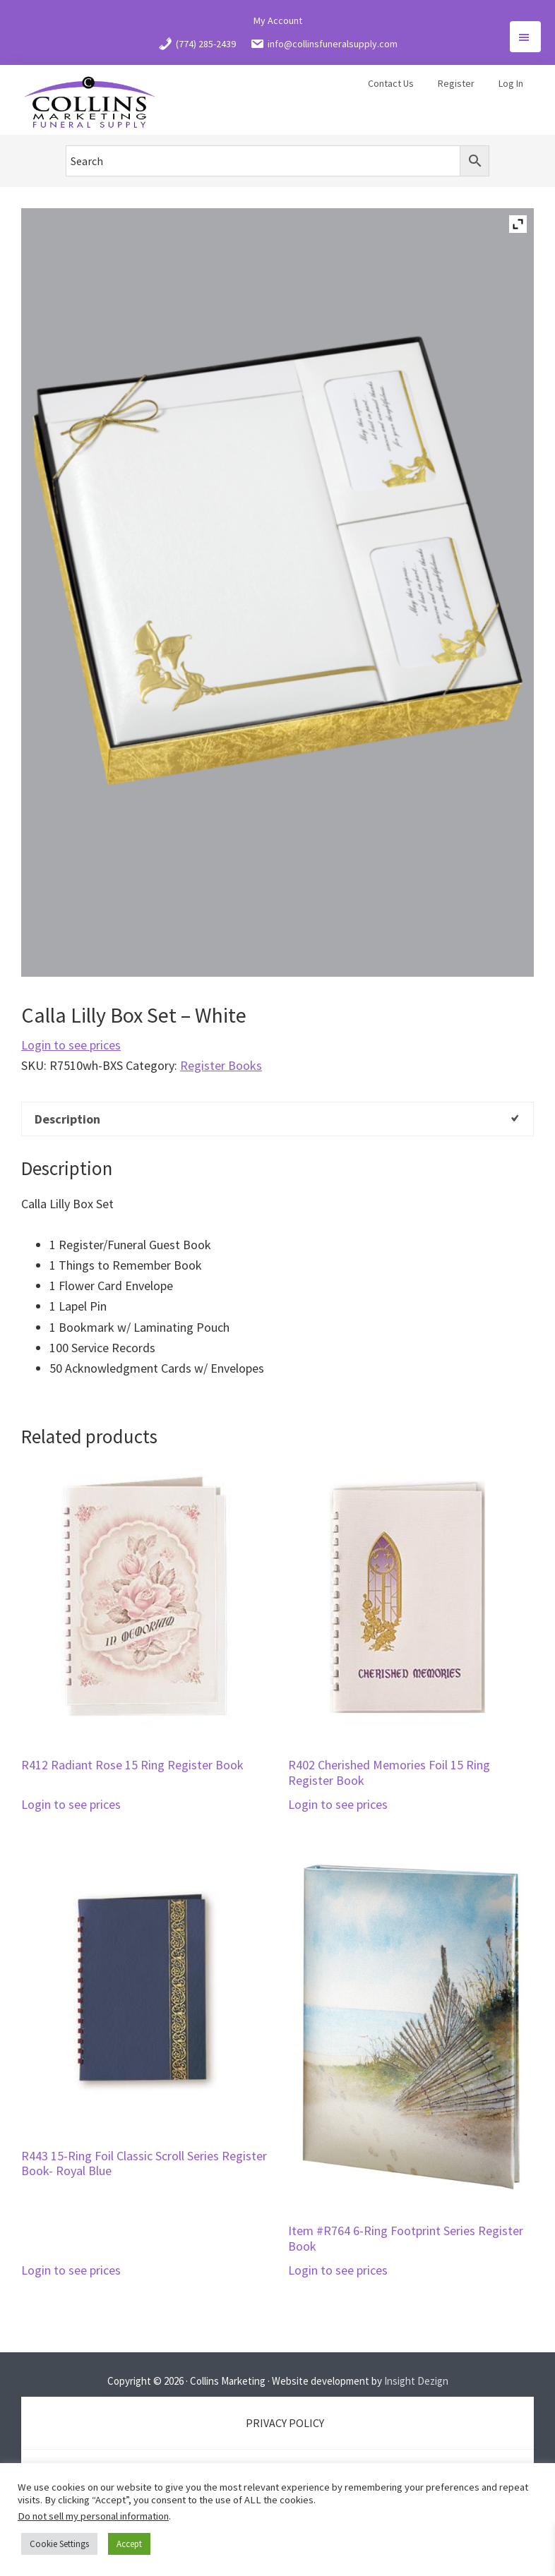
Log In (511, 83)
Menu (525, 36)
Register (456, 83)
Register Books (221, 1065)
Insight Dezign (416, 2381)
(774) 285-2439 (197, 44)
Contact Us (391, 83)
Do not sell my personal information (93, 2516)
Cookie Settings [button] (59, 2544)
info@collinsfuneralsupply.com (324, 44)
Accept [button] (129, 2544)
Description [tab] (67, 1119)
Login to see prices (71, 1045)
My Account (277, 20)
